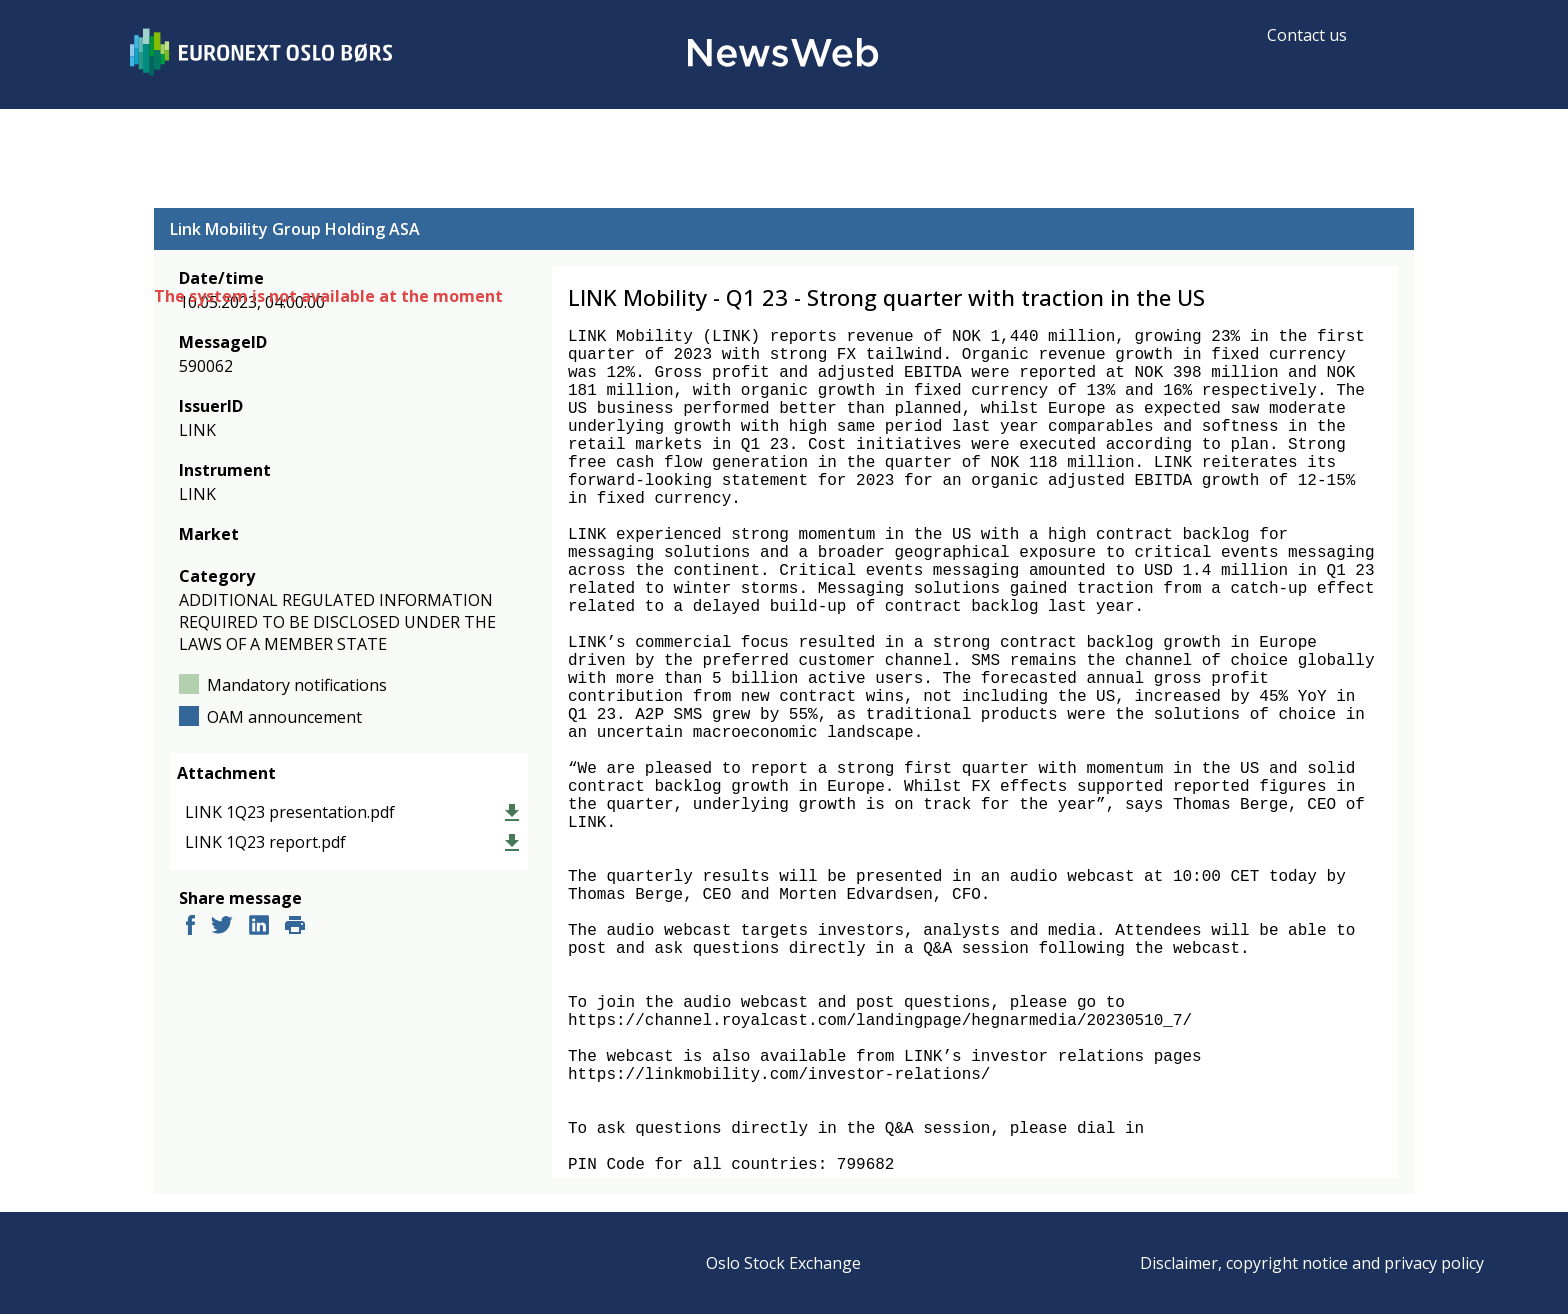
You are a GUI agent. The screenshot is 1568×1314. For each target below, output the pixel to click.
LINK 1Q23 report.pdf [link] (265, 842)
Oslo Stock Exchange (783, 1263)
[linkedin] (259, 927)
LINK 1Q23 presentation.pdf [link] (290, 812)
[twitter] (222, 927)
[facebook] (190, 927)
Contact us (1307, 35)
